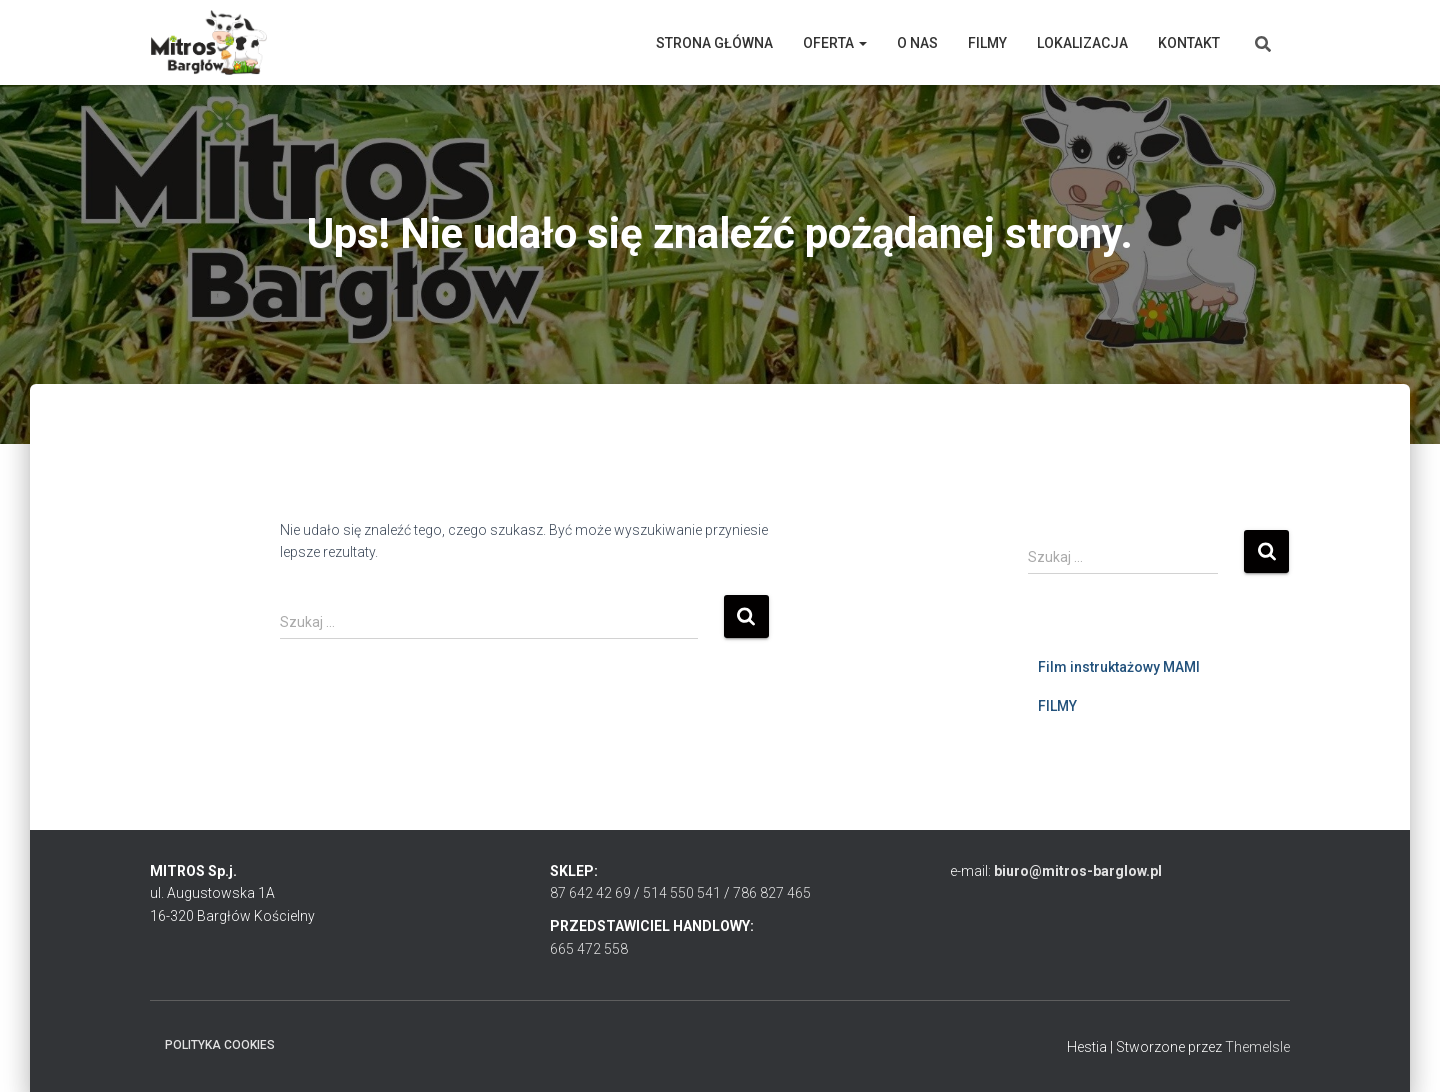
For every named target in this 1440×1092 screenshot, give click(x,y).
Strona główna (714, 43)
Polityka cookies (220, 1045)
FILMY (1057, 706)
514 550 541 (682, 893)
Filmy (987, 43)
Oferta (835, 43)
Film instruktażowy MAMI (1119, 667)
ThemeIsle (1257, 1047)
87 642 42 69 (590, 893)
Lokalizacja (1082, 43)
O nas (917, 43)
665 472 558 (589, 949)
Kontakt (1189, 43)
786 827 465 (772, 893)
